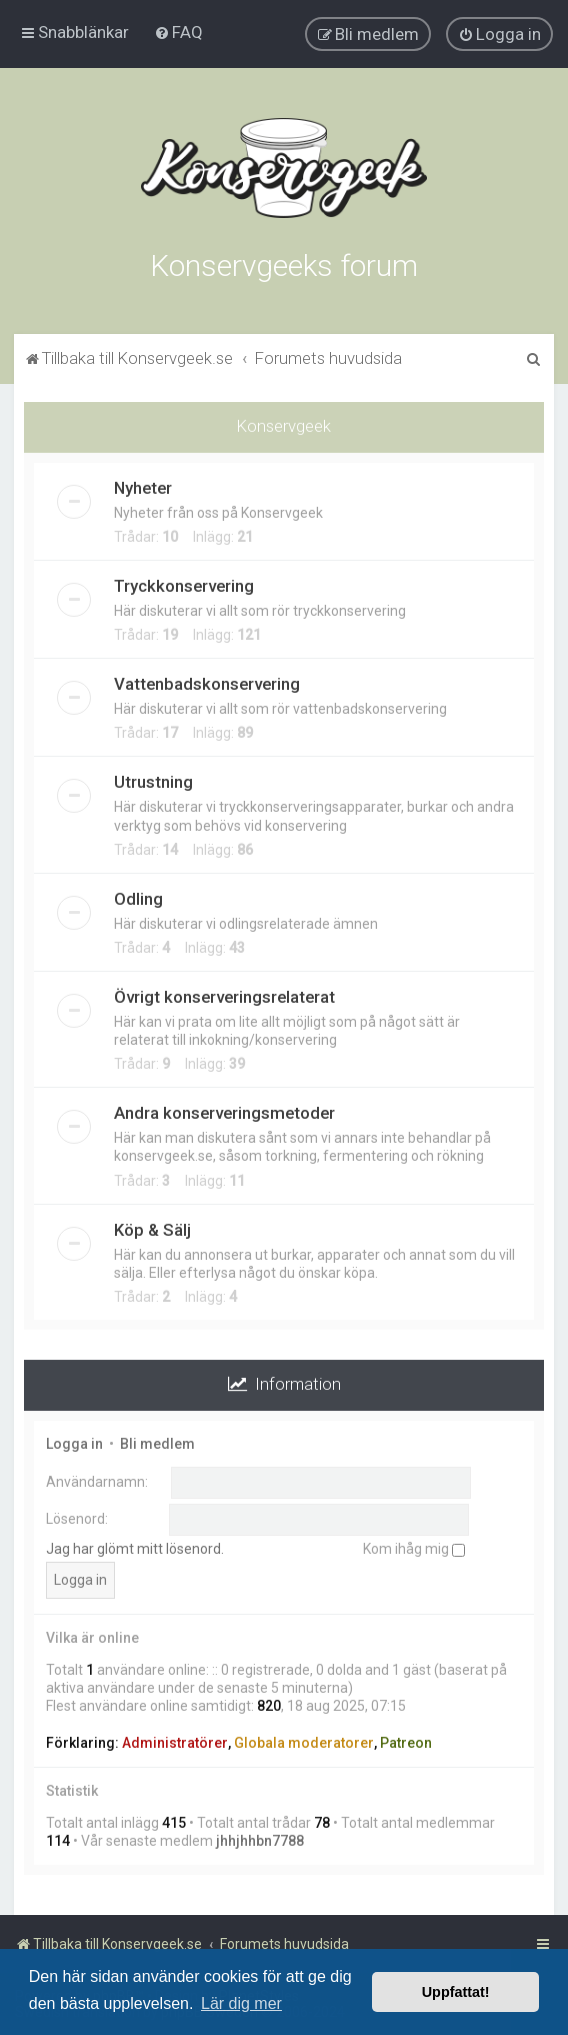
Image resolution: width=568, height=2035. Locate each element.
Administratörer (175, 1740)
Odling (138, 897)
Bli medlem (157, 1442)
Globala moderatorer (304, 1740)
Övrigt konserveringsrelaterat (224, 995)
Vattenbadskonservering (207, 682)
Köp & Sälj (152, 1227)
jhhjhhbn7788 (260, 1839)
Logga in (74, 1442)
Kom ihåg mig (414, 1547)
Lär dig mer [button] (241, 2003)
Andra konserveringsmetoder (224, 1111)
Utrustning (153, 780)
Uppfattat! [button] (456, 1992)
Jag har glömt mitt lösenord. (135, 1547)
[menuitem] (178, 32)
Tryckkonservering (184, 584)
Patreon (406, 1740)
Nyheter (143, 486)
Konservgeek (284, 424)
